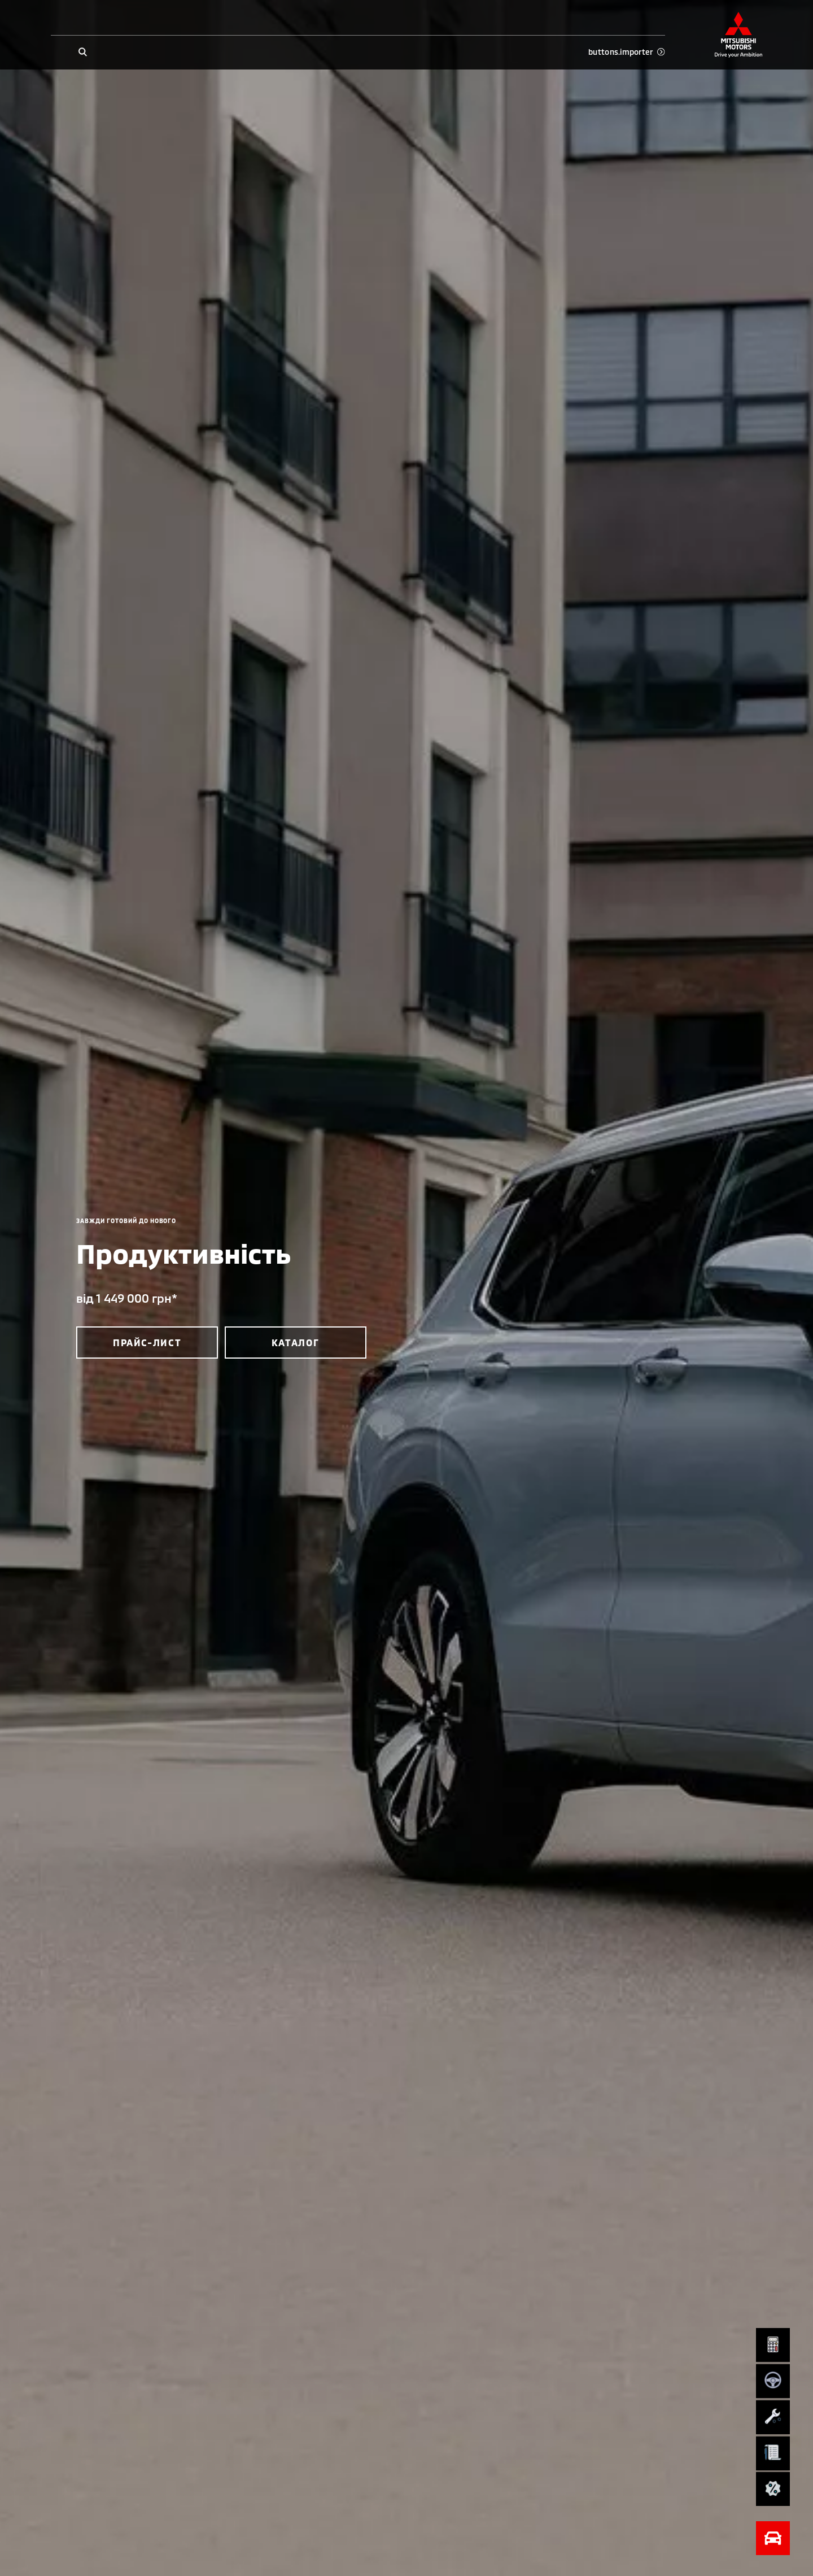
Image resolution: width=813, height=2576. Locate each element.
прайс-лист (147, 1342)
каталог (296, 1342)
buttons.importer (626, 51)
